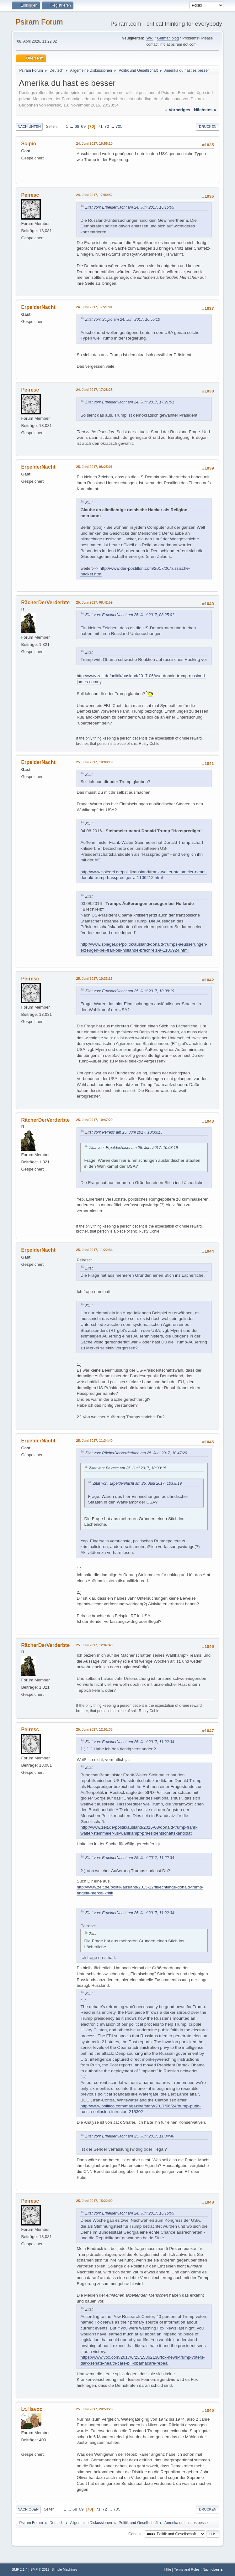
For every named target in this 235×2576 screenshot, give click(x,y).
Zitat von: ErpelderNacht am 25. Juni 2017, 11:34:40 (129, 2136)
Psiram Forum (39, 22)
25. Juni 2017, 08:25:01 (94, 467)
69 (83, 126)
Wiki (149, 38)
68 (77, 126)
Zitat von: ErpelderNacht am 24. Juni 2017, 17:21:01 (129, 402)
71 (100, 126)
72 (106, 126)
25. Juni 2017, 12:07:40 (94, 1645)
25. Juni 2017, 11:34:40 (94, 1440)
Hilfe (167, 2569)
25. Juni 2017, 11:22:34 (94, 1250)
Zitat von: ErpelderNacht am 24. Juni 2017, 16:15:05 (129, 207)
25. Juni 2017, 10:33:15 (94, 978)
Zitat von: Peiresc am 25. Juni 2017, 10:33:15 (123, 1132)
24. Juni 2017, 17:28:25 (94, 390)
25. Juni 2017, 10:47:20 (94, 1120)
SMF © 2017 (40, 2569)
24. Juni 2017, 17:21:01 (94, 307)
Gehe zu (135, 2534)
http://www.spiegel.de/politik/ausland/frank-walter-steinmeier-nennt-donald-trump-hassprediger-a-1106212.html (143, 875)
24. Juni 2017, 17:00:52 (94, 195)
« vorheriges (177, 109)
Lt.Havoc (31, 2409)
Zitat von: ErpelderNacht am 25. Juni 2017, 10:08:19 (129, 991)
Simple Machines (64, 2569)
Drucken (207, 126)
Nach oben (28, 2509)
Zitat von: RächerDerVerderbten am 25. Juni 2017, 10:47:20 (136, 1453)
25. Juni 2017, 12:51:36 (94, 1729)
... (72, 126)
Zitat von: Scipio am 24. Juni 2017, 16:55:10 (122, 319)
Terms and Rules (187, 2569)
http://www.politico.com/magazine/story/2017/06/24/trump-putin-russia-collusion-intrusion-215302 (140, 2109)
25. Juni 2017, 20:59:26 (94, 2409)
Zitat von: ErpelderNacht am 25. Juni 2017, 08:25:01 (129, 615)
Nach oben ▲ (213, 2569)
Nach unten (29, 126)
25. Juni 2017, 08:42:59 (94, 602)
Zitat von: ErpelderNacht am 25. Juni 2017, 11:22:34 (129, 1742)
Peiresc (30, 195)
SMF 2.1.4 (19, 2569)
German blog (168, 38)
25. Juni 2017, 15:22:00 (94, 2201)
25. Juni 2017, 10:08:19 (94, 762)
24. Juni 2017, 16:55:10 (94, 143)
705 (118, 126)
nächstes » (205, 109)
